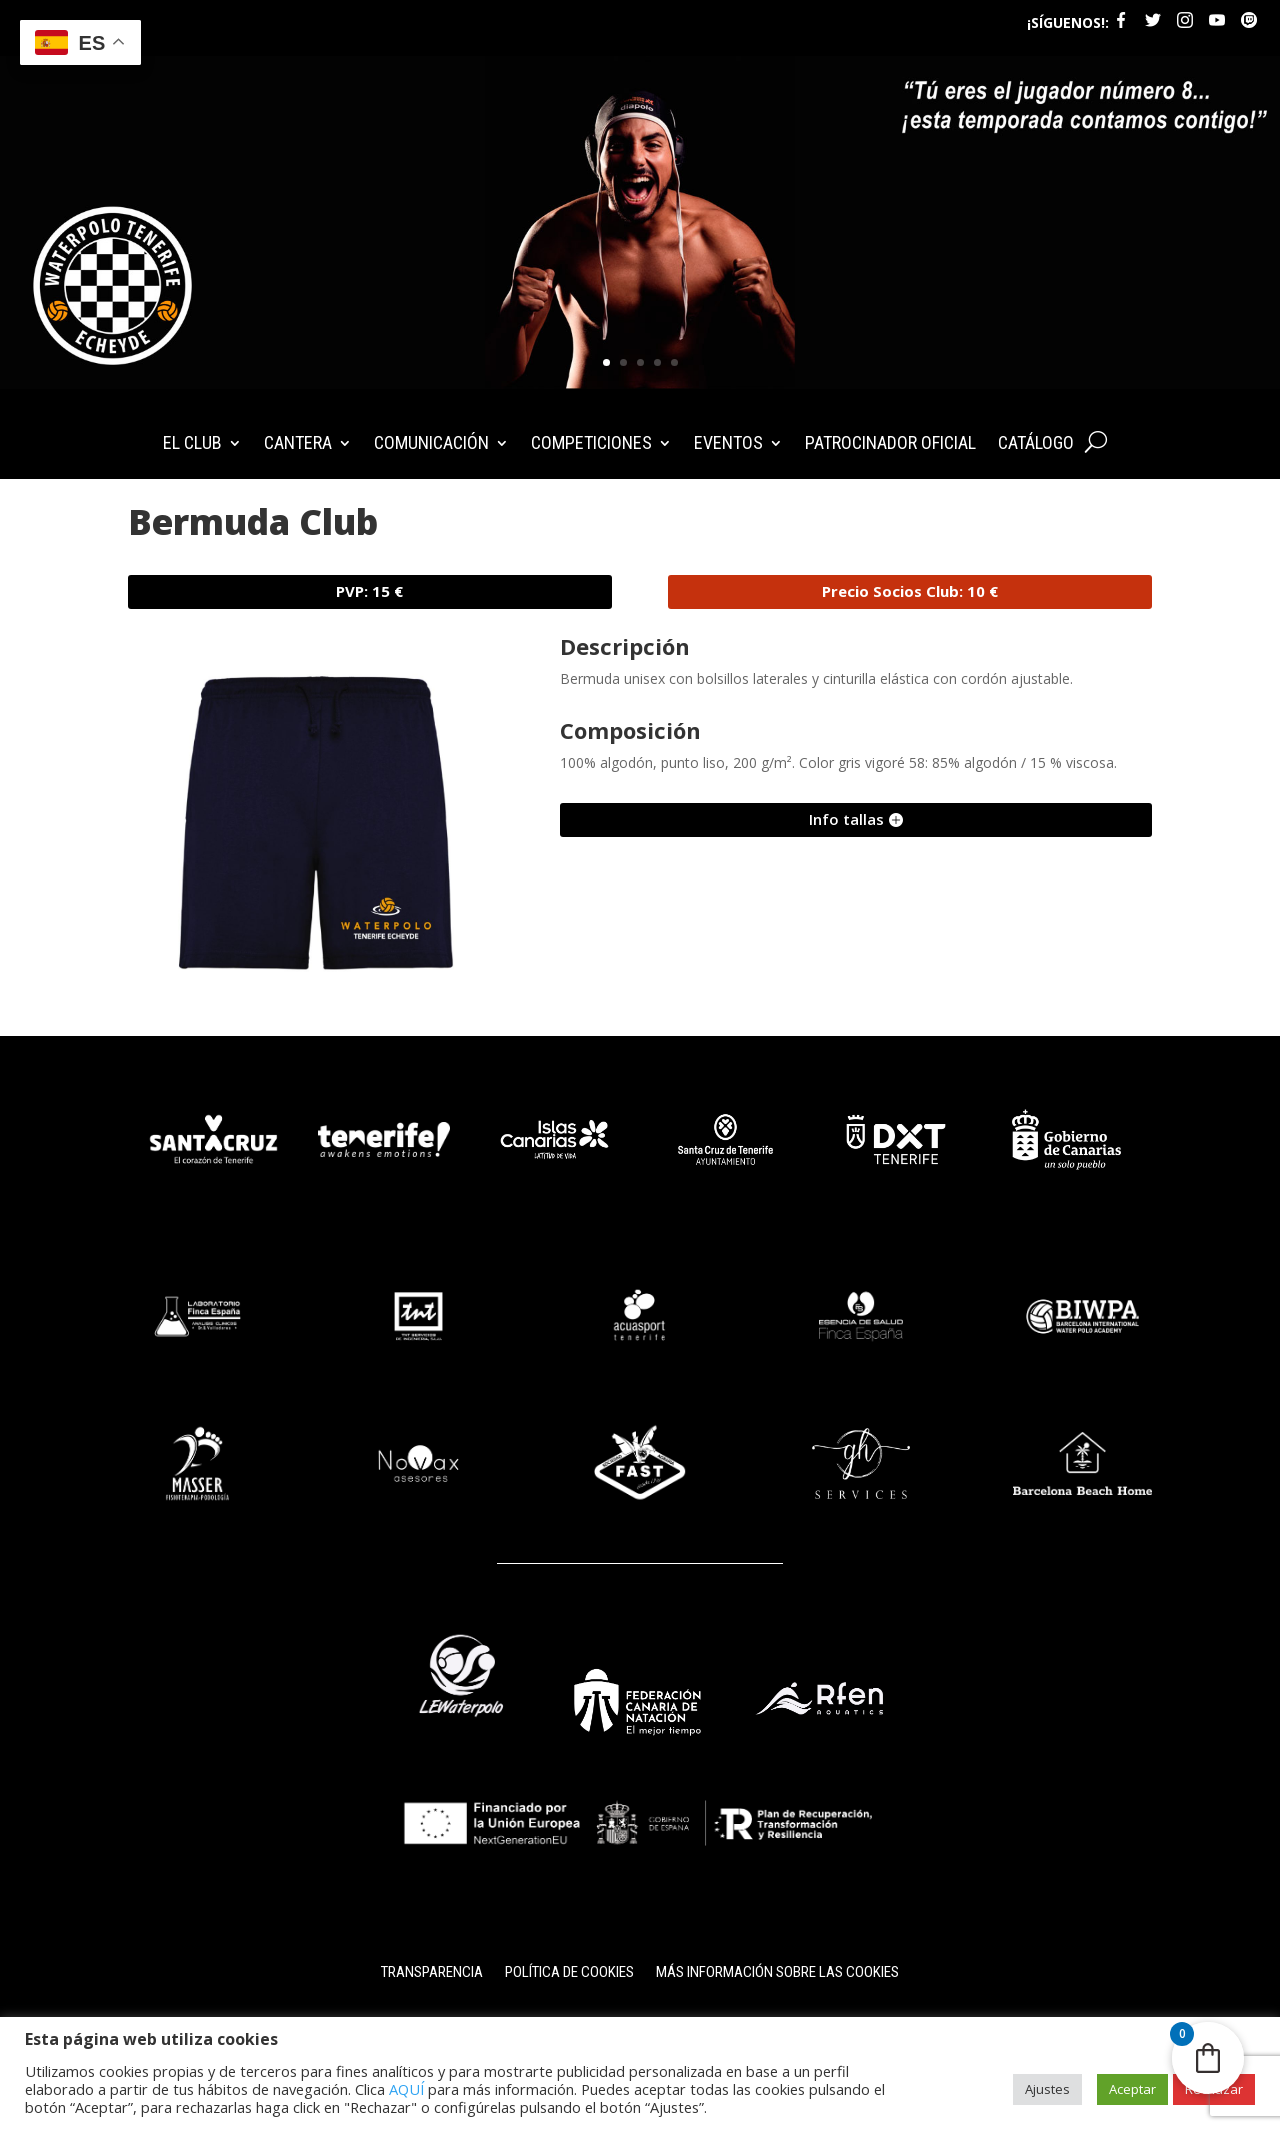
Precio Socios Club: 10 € (910, 591)
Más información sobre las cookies (777, 1973)
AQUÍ (406, 2089)
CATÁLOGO (1036, 444)
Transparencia (432, 1973)
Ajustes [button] (1047, 2089)
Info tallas (846, 819)
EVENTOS (728, 444)
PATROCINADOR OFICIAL (890, 444)
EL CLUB (192, 444)
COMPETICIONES (591, 444)
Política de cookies (569, 1973)
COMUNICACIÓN (431, 444)
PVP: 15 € (369, 591)
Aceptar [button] (1132, 2089)
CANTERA (298, 444)
